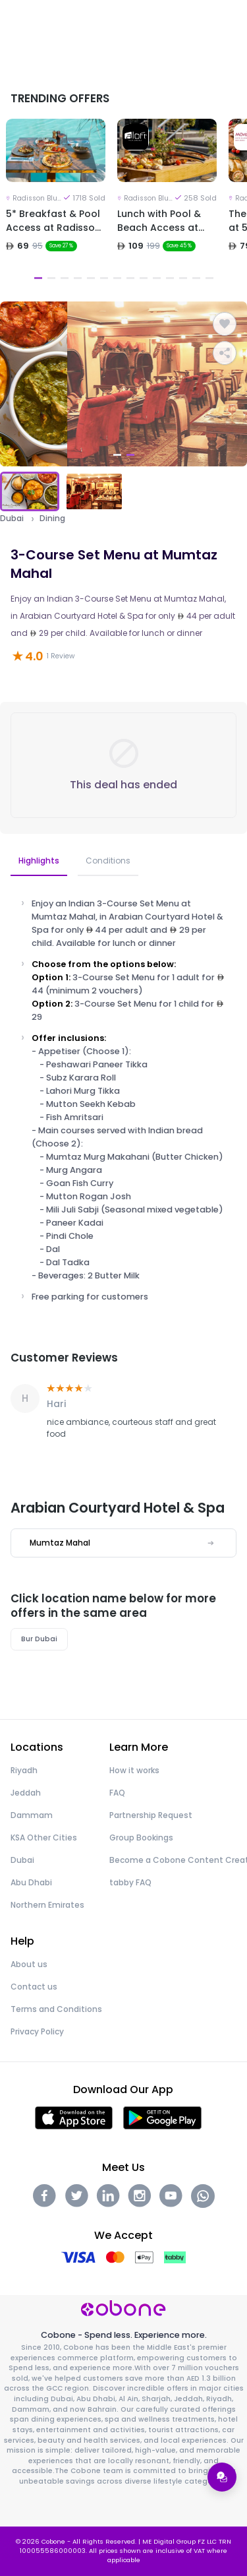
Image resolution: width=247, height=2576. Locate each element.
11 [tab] (170, 278)
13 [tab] (196, 278)
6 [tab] (104, 278)
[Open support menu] (221, 2477)
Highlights (38, 860)
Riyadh (24, 1770)
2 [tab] (51, 278)
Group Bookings (141, 1837)
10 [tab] (157, 278)
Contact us (34, 1986)
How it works (134, 1770)
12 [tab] (183, 278)
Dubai (12, 518)
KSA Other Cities (44, 1837)
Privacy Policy (37, 2031)
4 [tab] (78, 278)
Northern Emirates (47, 1904)
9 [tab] (144, 278)
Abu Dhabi (31, 1882)
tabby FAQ (130, 1882)
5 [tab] (91, 278)
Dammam (32, 1815)
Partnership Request (150, 1815)
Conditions (108, 860)
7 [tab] (117, 278)
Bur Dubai (39, 1639)
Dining (52, 518)
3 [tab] (65, 278)
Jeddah (26, 1792)
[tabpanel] (55, 202)
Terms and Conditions (56, 2009)
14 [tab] (209, 278)
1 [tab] (38, 278)
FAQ (117, 1792)
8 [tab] (130, 278)
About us (29, 1964)
